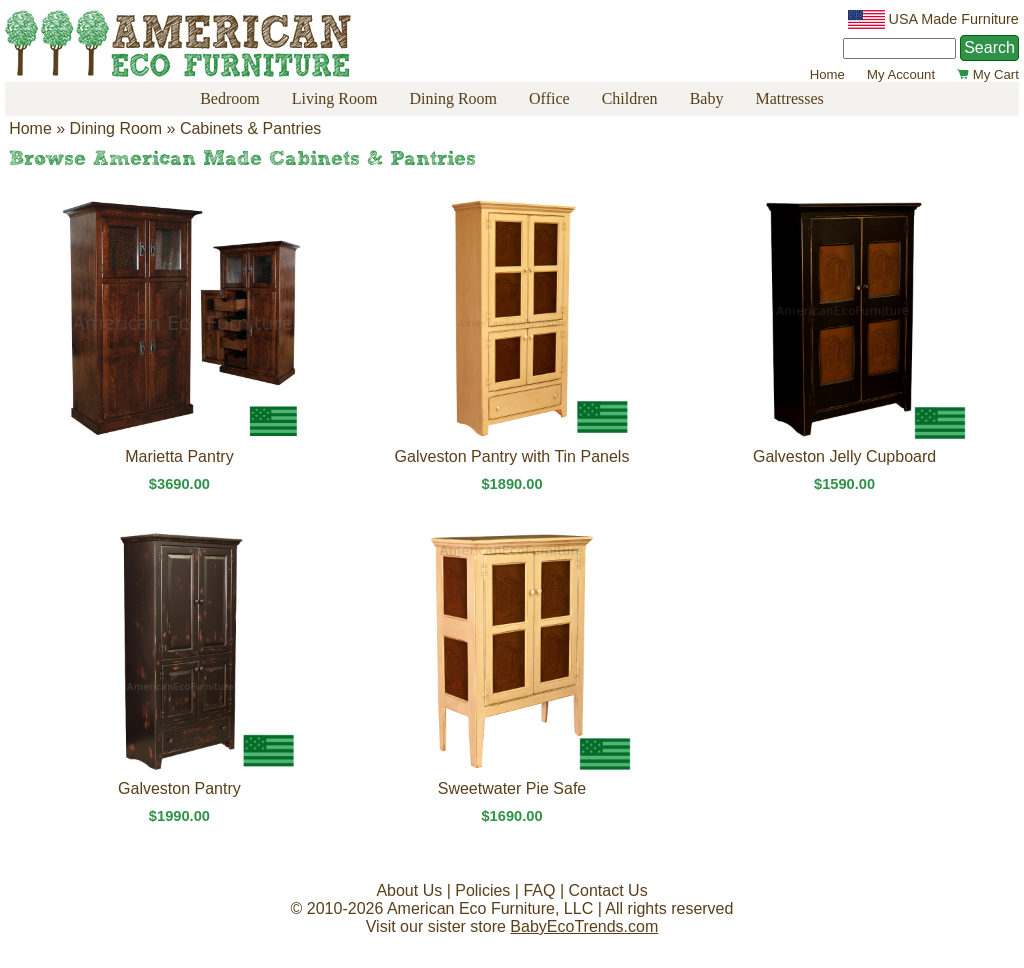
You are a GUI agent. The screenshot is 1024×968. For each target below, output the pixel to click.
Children (630, 98)
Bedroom (230, 98)
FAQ (539, 890)
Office (549, 98)
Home (827, 74)
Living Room (335, 98)
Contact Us (607, 890)
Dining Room (453, 98)
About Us (409, 890)
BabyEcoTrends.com (584, 926)
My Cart (988, 74)
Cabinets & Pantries (250, 128)
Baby (707, 98)
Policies (482, 890)
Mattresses (789, 98)
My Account (901, 74)
